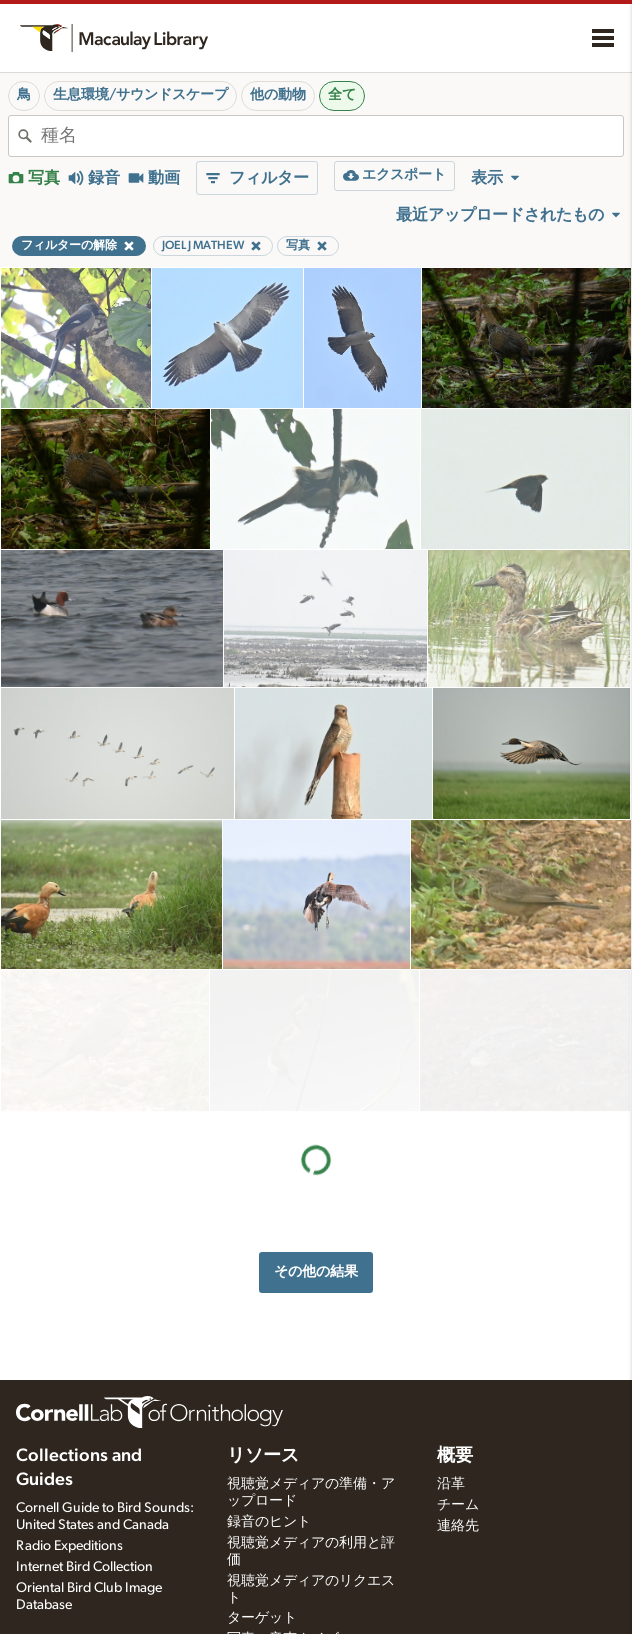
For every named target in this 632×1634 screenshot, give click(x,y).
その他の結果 (316, 1129)
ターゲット (262, 1618)
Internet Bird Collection (84, 1567)
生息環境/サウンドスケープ (140, 95)
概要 (455, 1456)
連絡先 (458, 1526)
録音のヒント (269, 1522)
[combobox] (332, 136)
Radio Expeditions (69, 1546)
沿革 (451, 1484)
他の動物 (278, 95)
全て (342, 95)
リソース (263, 1456)
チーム (458, 1505)
